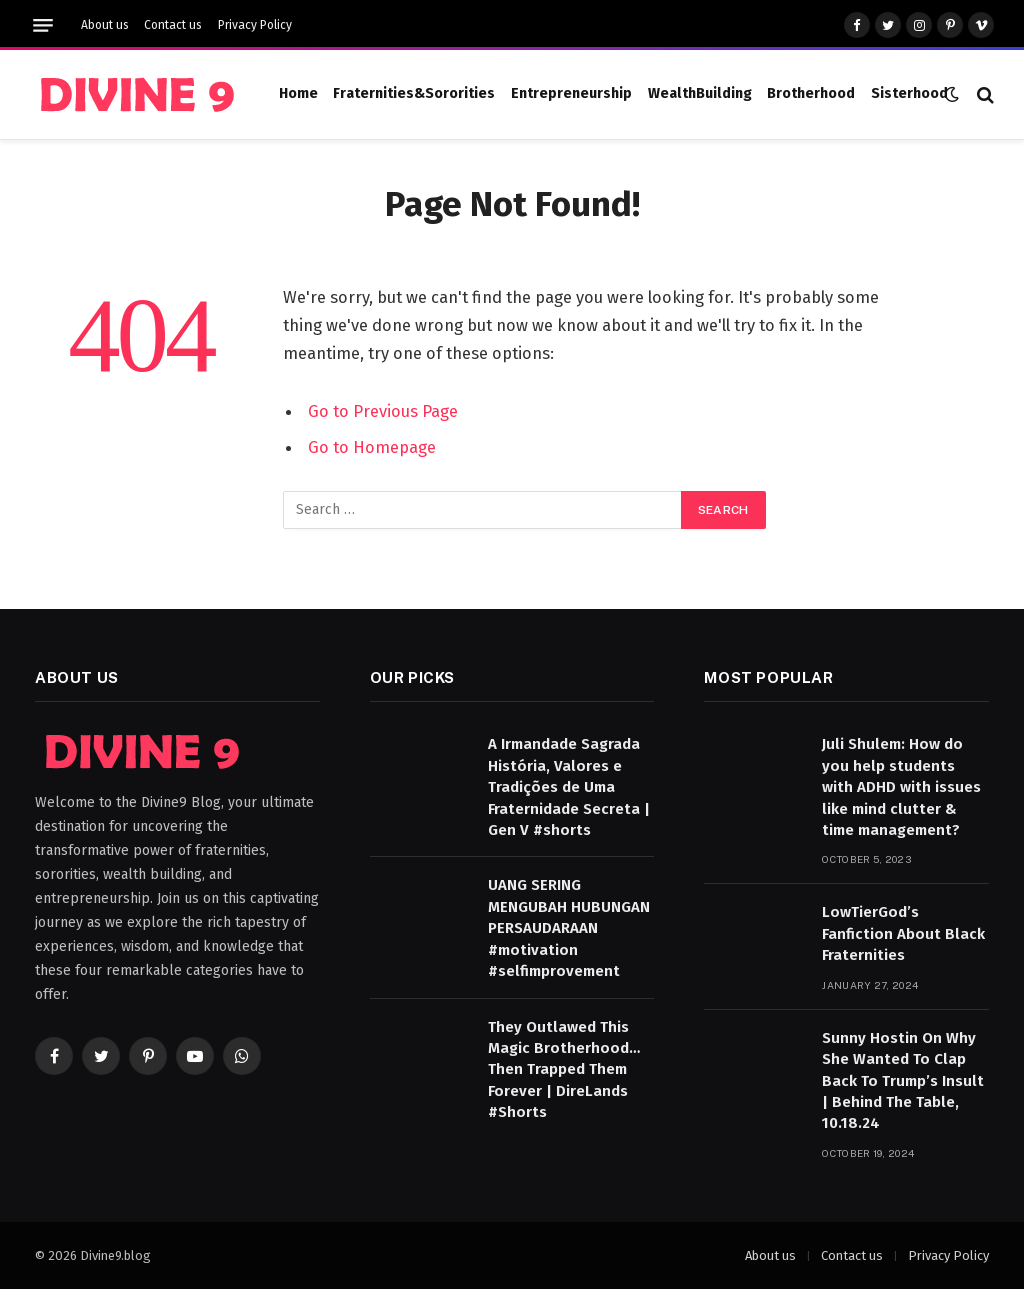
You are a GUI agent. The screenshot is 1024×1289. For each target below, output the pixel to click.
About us (105, 25)
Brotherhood (811, 93)
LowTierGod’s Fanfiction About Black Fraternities (903, 933)
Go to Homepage (372, 447)
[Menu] (43, 25)
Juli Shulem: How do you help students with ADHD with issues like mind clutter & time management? (901, 787)
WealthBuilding (700, 93)
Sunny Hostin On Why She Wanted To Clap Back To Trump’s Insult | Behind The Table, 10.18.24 (903, 1081)
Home (298, 93)
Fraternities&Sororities (414, 93)
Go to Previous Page (383, 411)
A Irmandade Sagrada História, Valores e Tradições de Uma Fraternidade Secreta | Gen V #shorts (569, 787)
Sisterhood (909, 93)
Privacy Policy (255, 25)
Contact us (173, 25)
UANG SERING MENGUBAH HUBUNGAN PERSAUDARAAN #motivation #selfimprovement (569, 928)
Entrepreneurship (571, 93)
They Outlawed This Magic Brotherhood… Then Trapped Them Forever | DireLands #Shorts (564, 1070)
